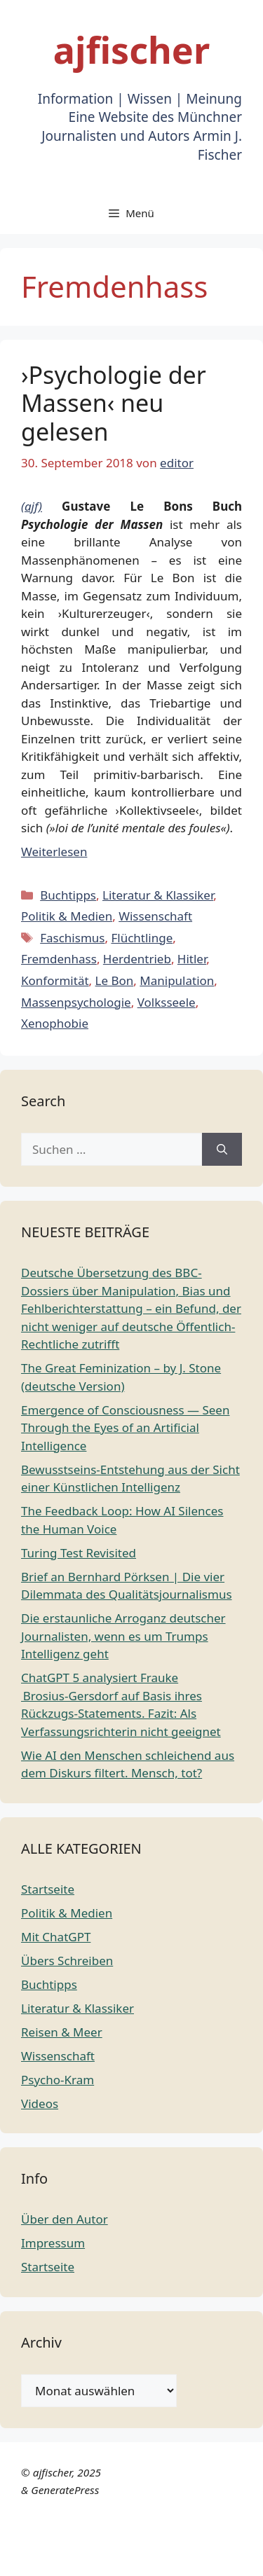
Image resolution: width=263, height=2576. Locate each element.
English (170, 2538)
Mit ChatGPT (55, 1937)
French (212, 2538)
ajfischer (131, 49)
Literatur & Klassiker (157, 895)
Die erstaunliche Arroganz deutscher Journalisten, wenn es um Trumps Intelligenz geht (123, 1636)
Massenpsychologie (76, 1002)
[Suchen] (222, 1149)
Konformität (55, 980)
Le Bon (114, 980)
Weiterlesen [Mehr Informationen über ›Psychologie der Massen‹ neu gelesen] (54, 851)
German (24, 2557)
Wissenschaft (155, 916)
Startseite (47, 1889)
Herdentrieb (137, 959)
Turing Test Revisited (78, 1553)
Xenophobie (54, 1023)
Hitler (191, 959)
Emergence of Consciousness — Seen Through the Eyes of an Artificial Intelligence (125, 1428)
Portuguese (121, 2557)
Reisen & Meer (61, 2032)
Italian (68, 2557)
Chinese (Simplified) (55, 2538)
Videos (39, 2103)
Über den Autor (64, 2219)
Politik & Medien (66, 916)
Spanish (225, 2557)
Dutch (130, 2538)
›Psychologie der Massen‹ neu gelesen (113, 403)
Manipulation (177, 980)
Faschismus (72, 938)
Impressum (53, 2243)
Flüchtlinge (142, 938)
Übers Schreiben (67, 1960)
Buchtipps (68, 895)
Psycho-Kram (57, 2080)
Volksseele (166, 1002)
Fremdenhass (59, 959)
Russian (179, 2557)
